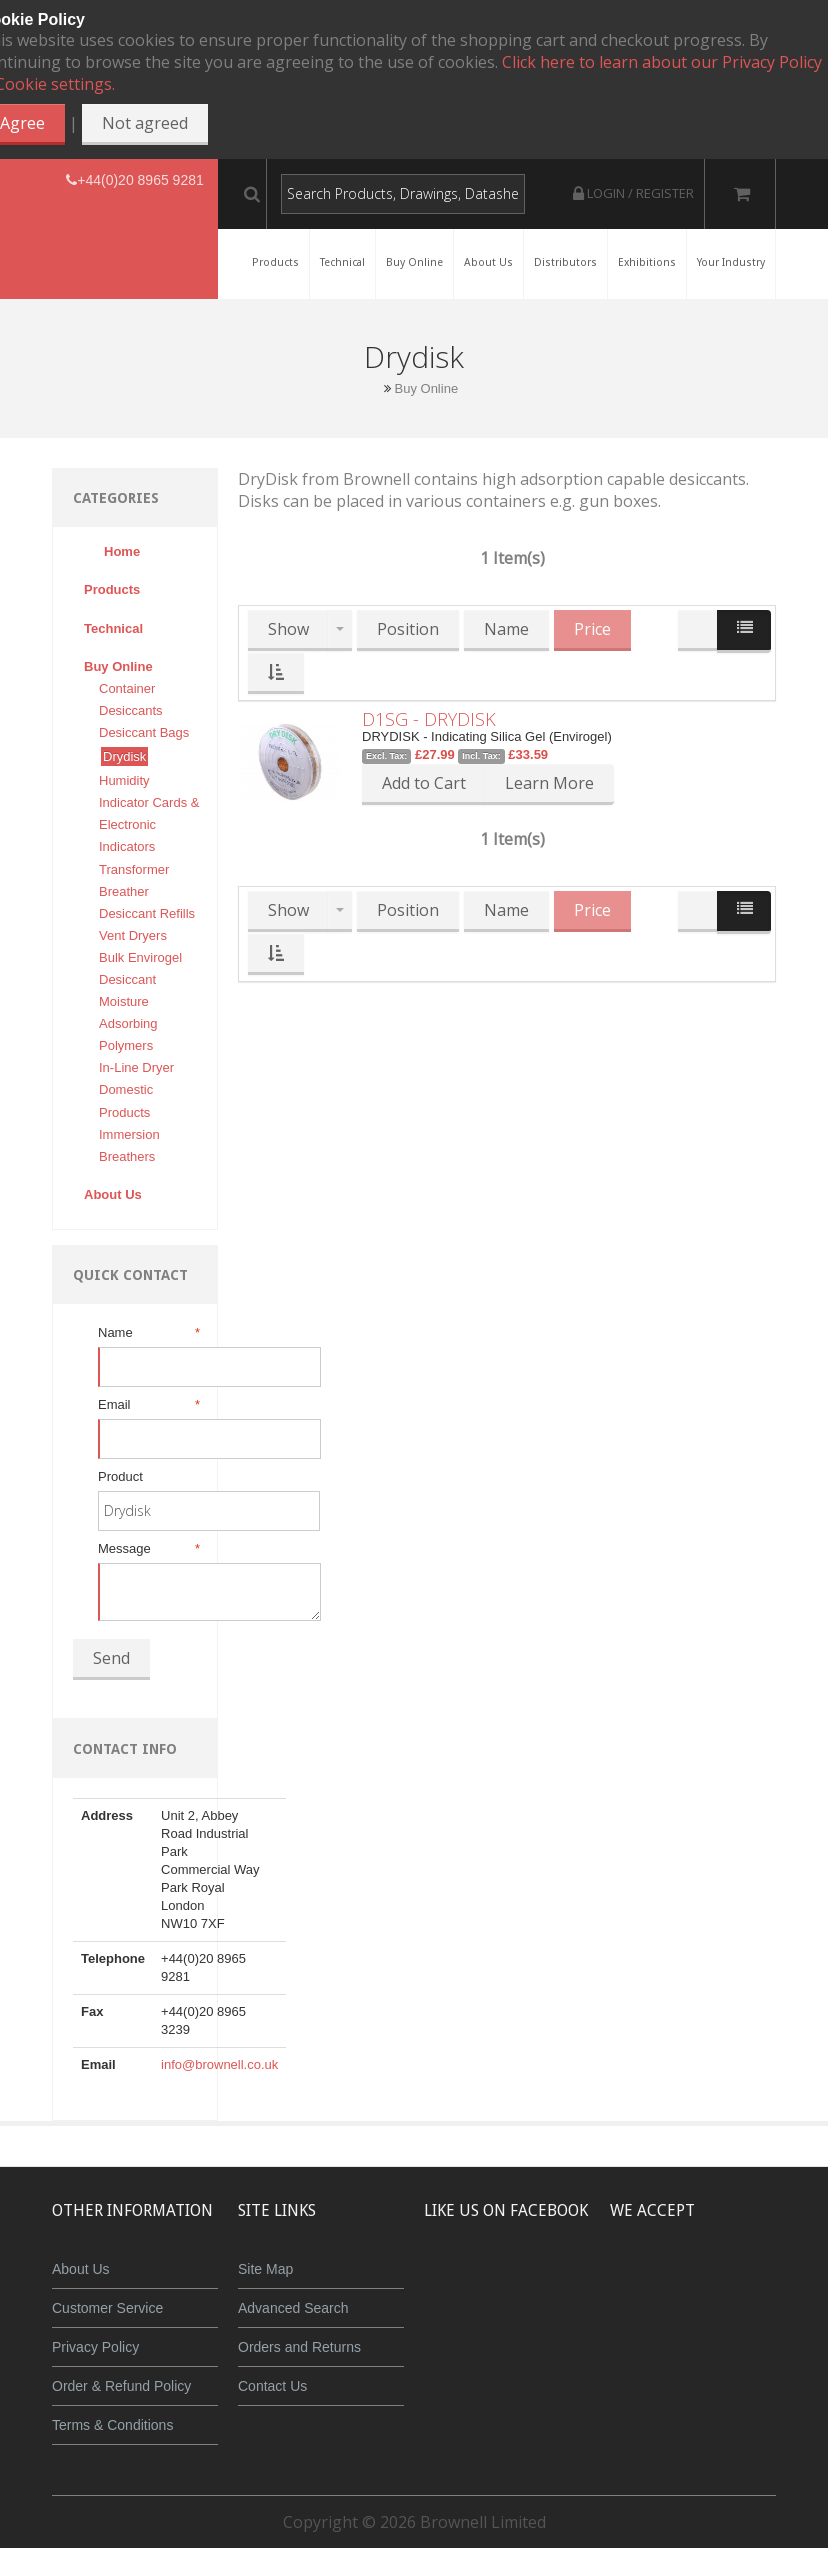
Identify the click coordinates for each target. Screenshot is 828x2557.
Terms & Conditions (112, 2425)
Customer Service (107, 2308)
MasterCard (642, 2284)
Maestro (760, 2284)
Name (147, 1333)
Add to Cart (424, 783)
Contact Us (272, 2386)
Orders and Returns (299, 2347)
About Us (81, 2269)
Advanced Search (293, 2308)
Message (147, 1549)
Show (288, 629)
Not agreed (145, 123)
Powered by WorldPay (734, 2335)
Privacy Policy (95, 2347)
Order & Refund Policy (121, 2386)
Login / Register (633, 193)
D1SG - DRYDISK (429, 719)
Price (592, 629)
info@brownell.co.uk (219, 2064)
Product (120, 1476)
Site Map (265, 2269)
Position (408, 629)
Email (147, 1405)
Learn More (549, 783)
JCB (701, 2284)
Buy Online (427, 388)
